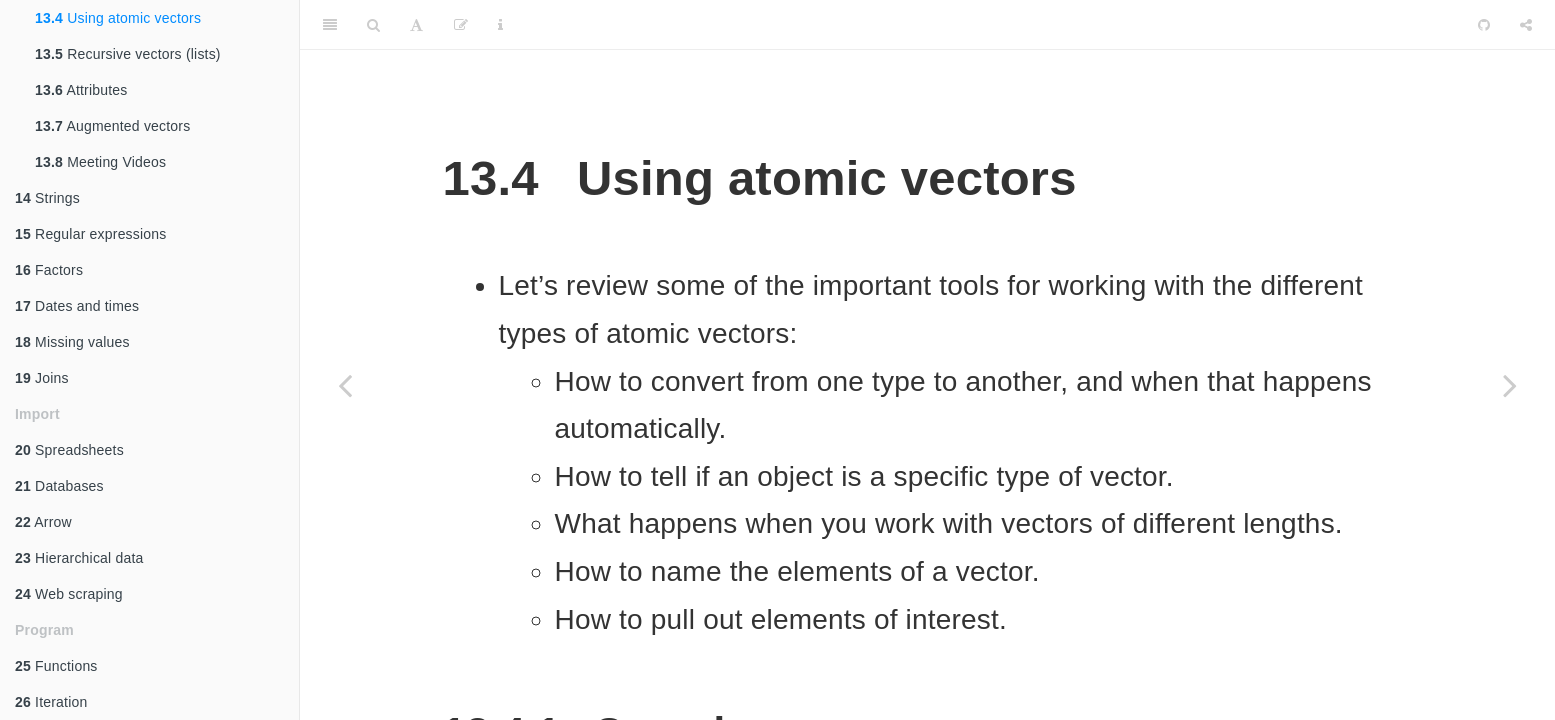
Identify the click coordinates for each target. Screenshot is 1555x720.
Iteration (51, 702)
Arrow (43, 522)
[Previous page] (345, 385)
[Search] (373, 25)
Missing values (72, 342)
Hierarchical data (79, 558)
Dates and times (77, 306)
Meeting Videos (100, 162)
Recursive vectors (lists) (128, 54)
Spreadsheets (69, 450)
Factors (49, 270)
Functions (56, 666)
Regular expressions (91, 234)
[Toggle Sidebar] (330, 25)
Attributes (81, 90)
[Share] (1526, 25)
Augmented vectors (112, 126)
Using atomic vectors (118, 18)
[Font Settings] (416, 25)
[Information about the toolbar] (500, 25)
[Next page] (1510, 385)
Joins (42, 378)
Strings (47, 198)
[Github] (1484, 25)
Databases (59, 486)
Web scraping (69, 594)
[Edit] (461, 25)
